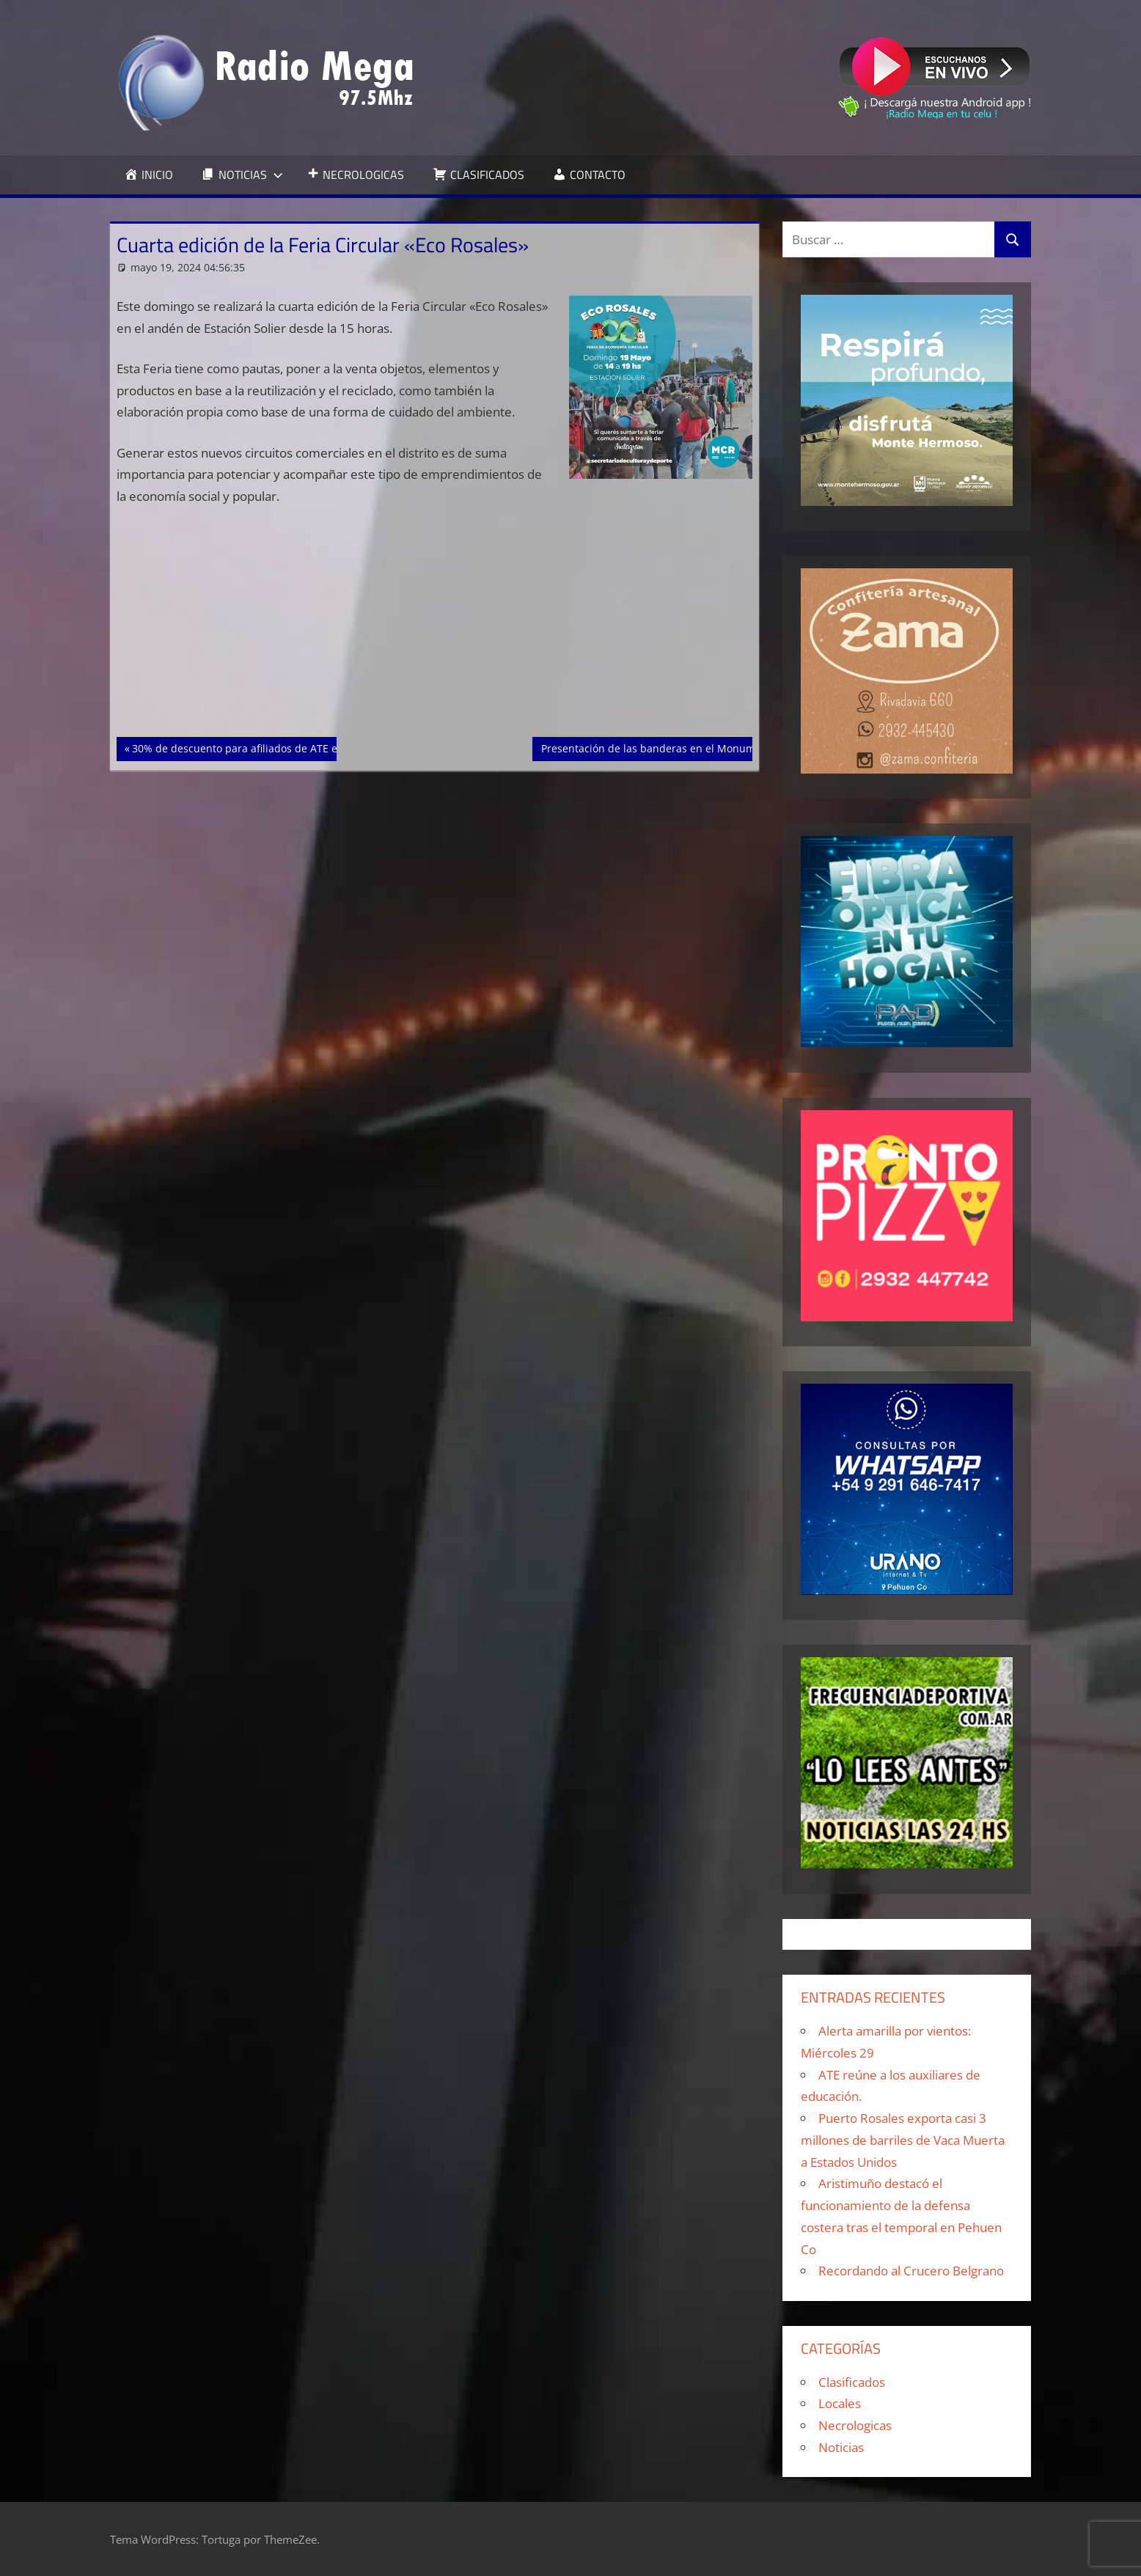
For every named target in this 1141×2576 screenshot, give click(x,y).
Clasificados (851, 2382)
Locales (839, 2403)
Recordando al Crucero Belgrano (911, 2270)
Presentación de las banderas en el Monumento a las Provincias (698, 747)
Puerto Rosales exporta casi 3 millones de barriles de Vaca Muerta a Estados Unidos (903, 2140)
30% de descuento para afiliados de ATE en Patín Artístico (273, 747)
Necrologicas (855, 2425)
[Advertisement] (435, 628)
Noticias (841, 2447)
